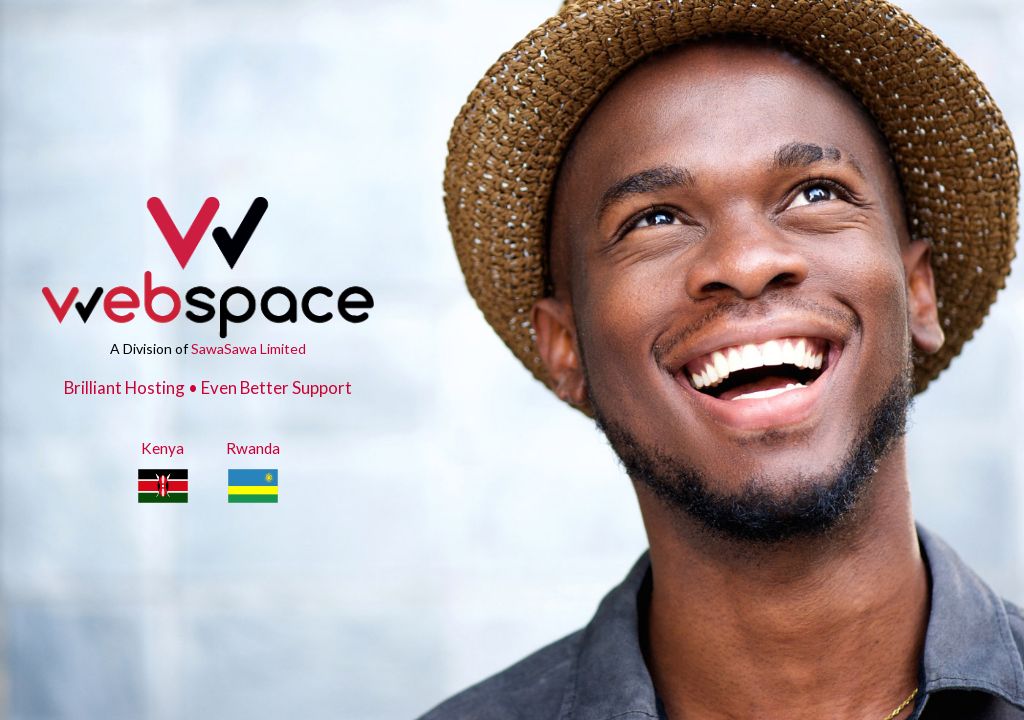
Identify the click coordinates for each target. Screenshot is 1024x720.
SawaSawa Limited (248, 348)
